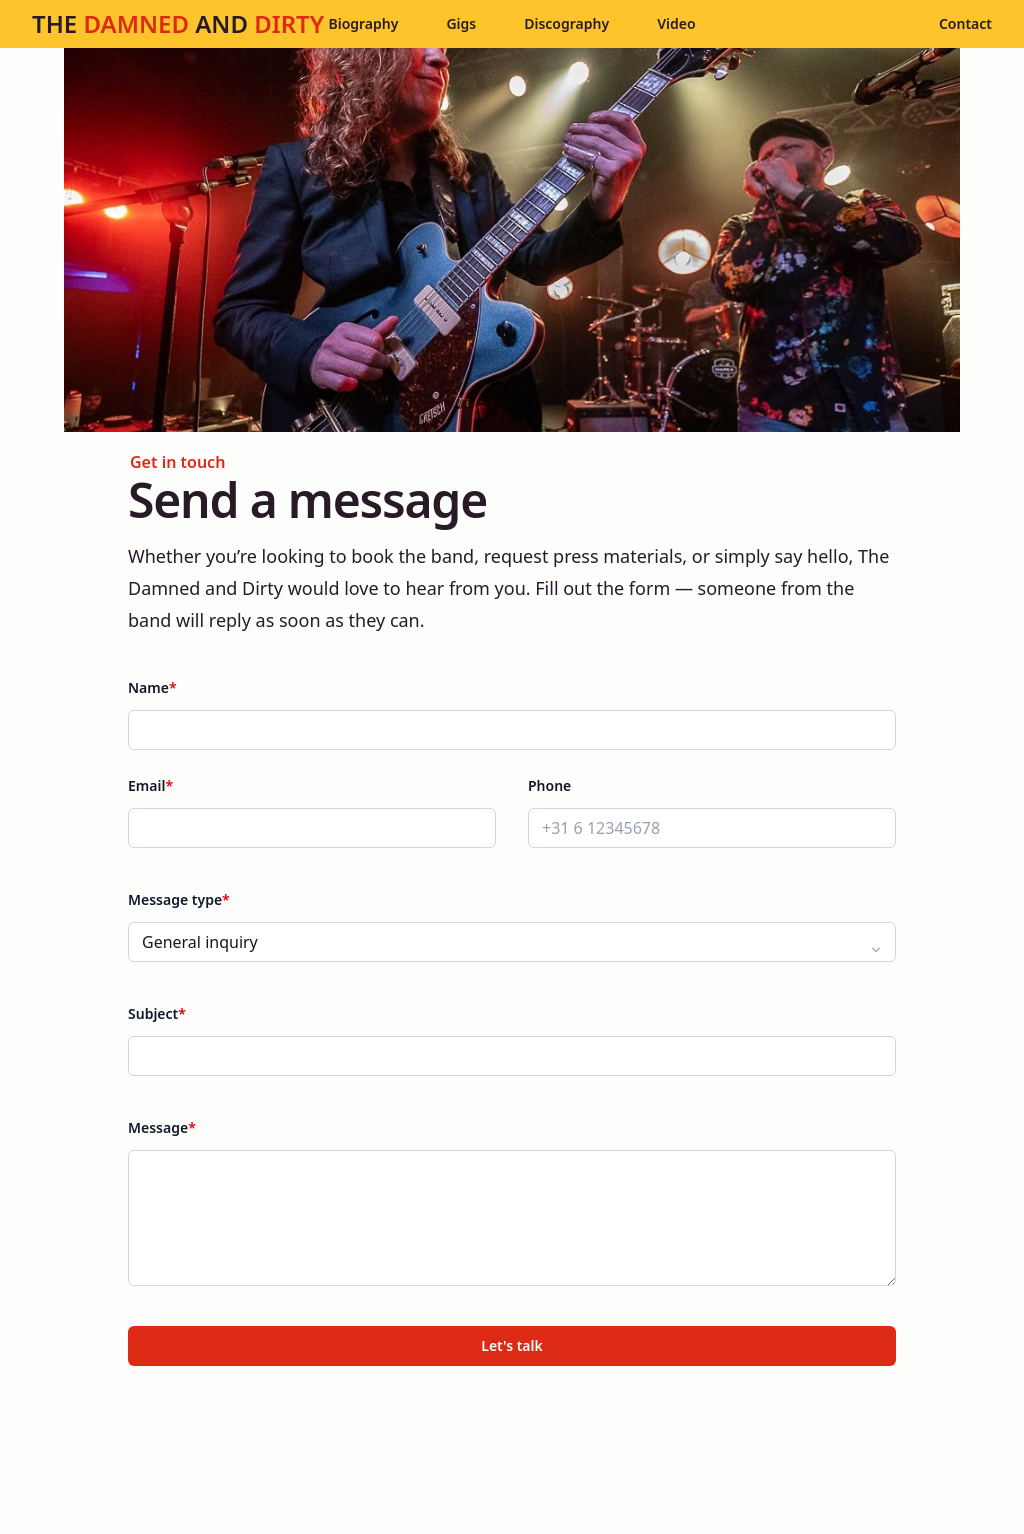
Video (676, 23)
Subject (157, 1013)
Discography (566, 23)
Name (152, 687)
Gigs (461, 23)
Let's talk (512, 1345)
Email (150, 785)
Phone (549, 785)
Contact (965, 23)
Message (162, 1127)
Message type (179, 899)
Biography (363, 23)
